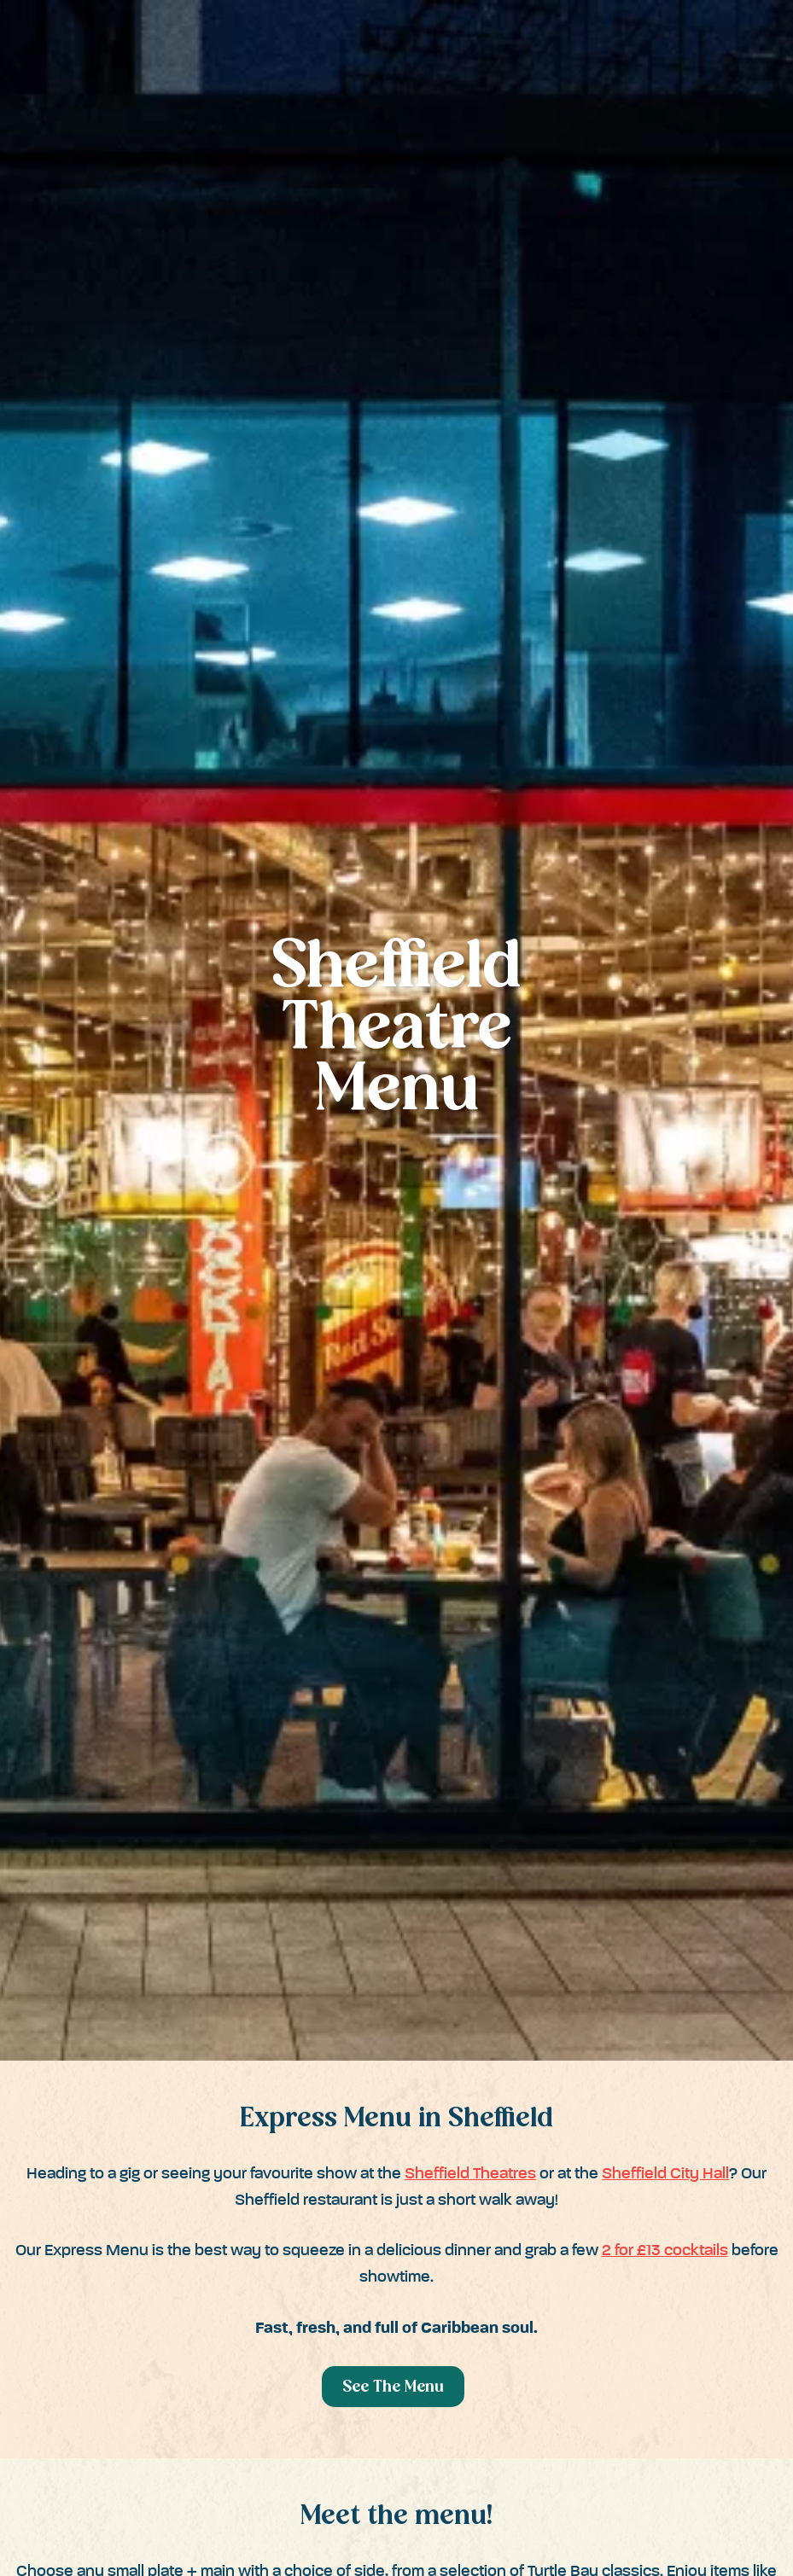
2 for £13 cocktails (665, 2250)
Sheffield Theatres (470, 2174)
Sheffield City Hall (665, 2174)
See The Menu (393, 2388)
